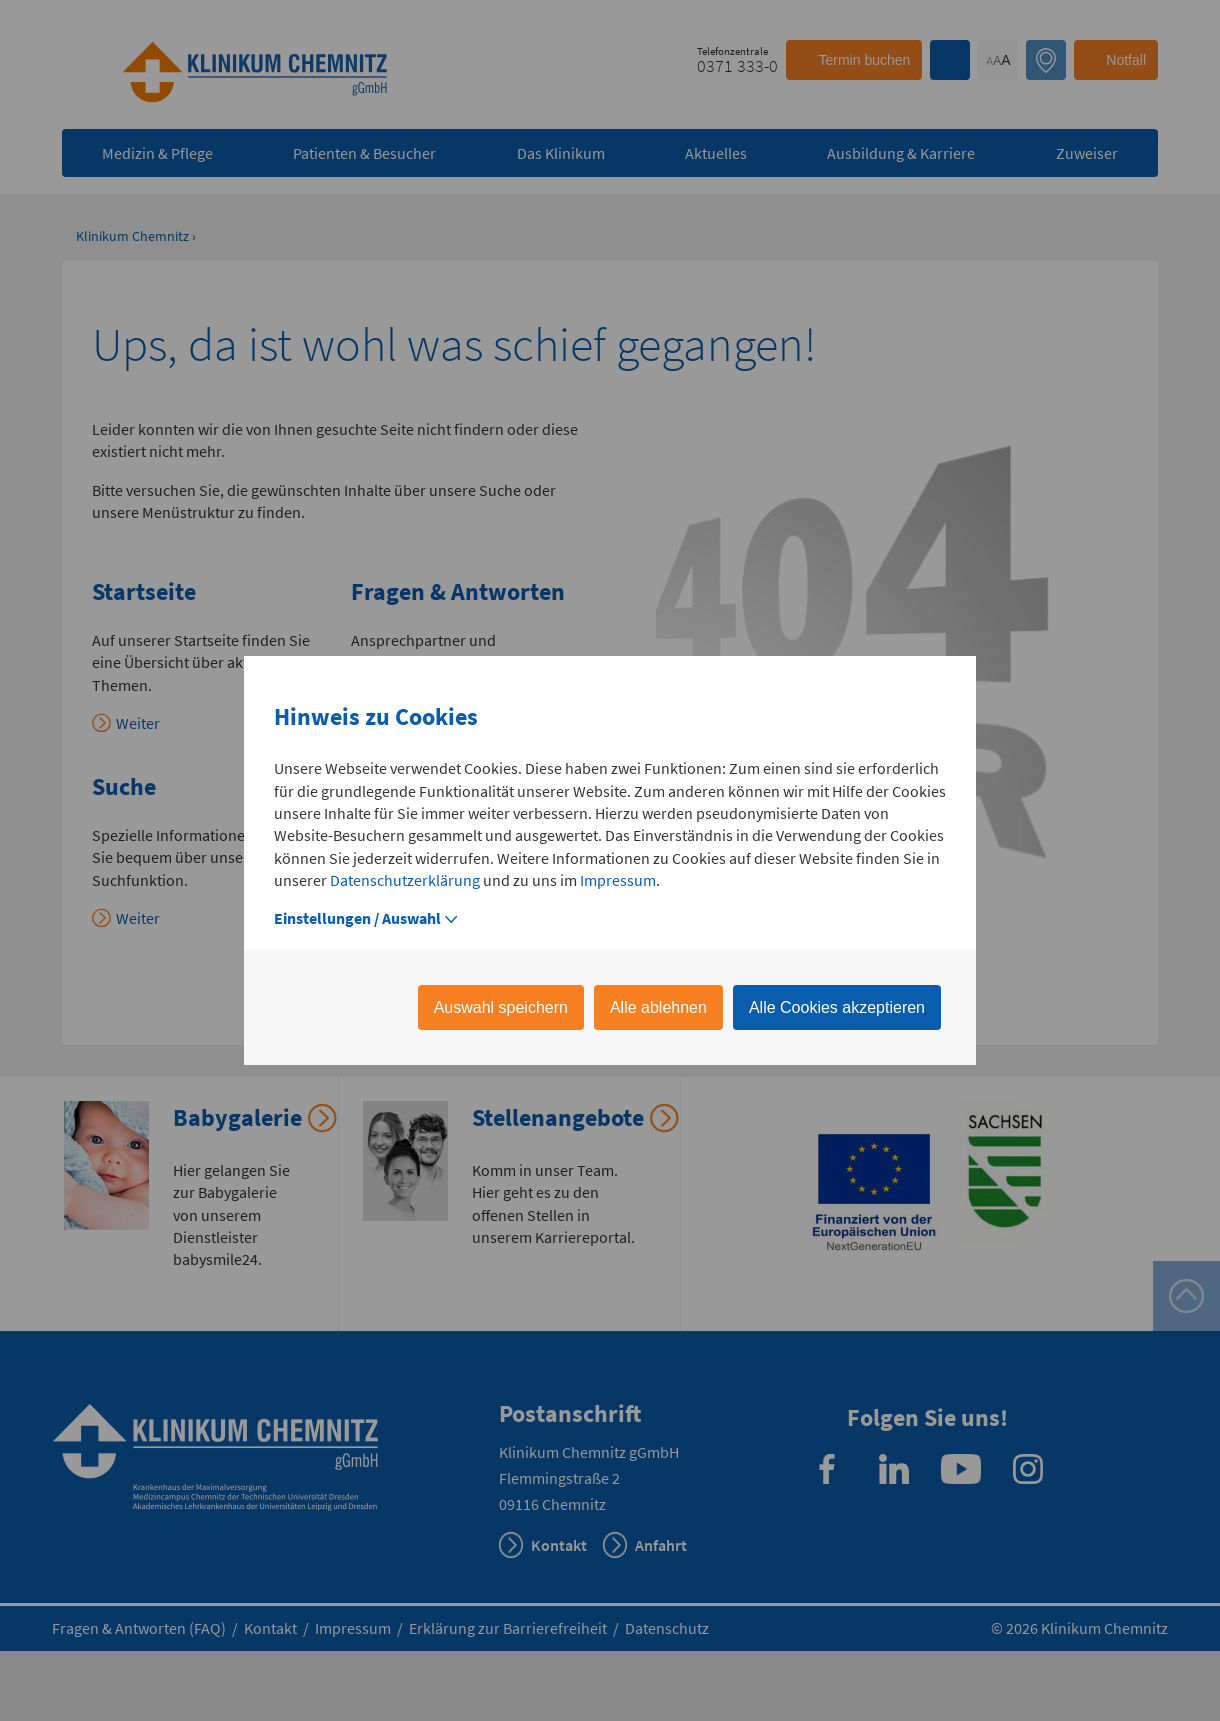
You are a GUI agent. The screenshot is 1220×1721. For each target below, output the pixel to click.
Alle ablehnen (658, 1007)
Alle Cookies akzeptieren (837, 1007)
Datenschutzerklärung (405, 880)
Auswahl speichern (501, 1007)
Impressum (618, 880)
